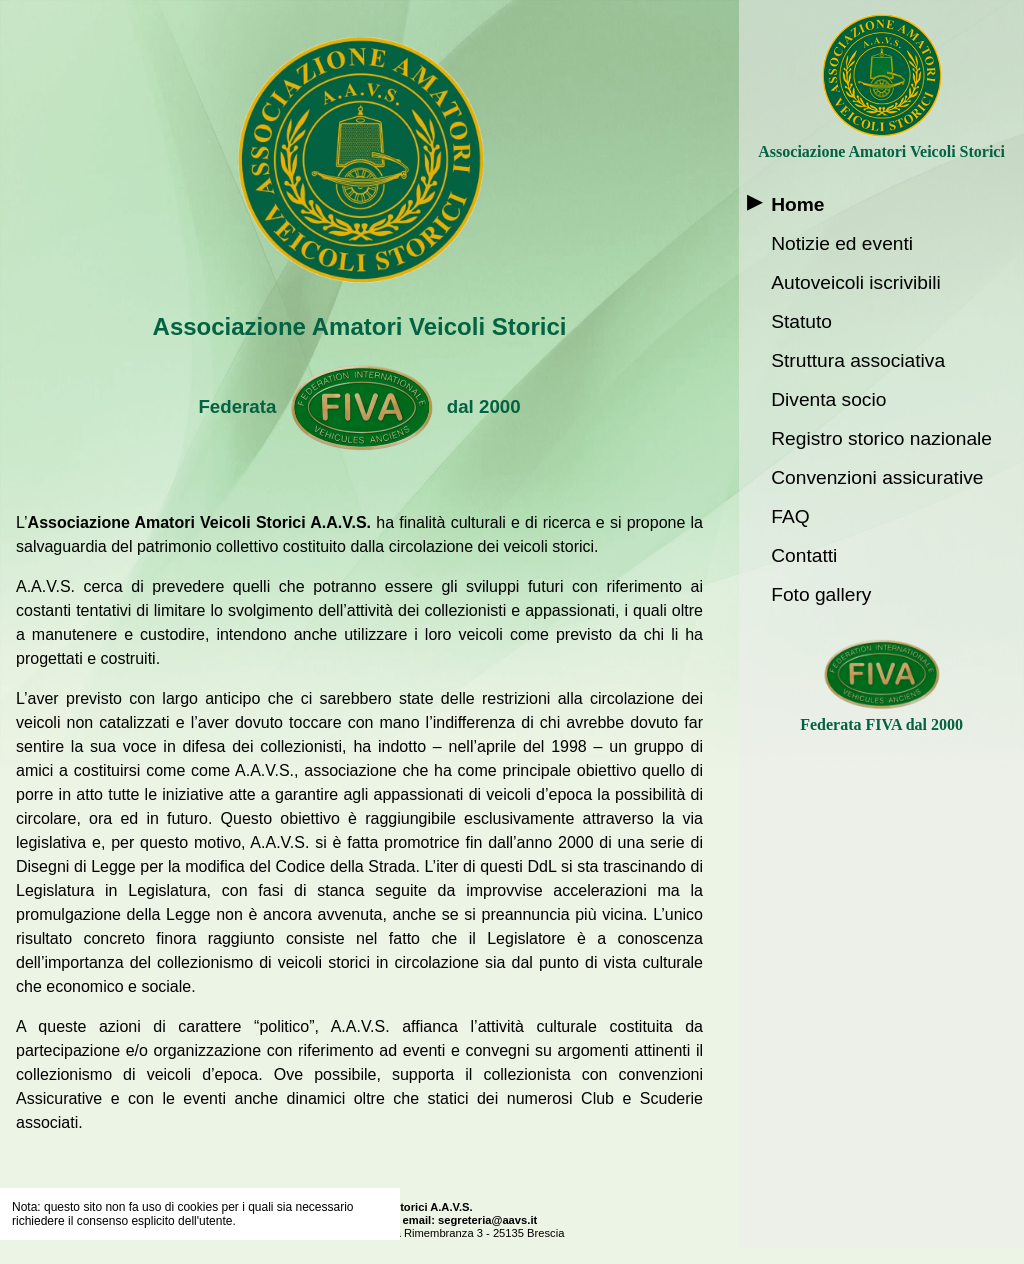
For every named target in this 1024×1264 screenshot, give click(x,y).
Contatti (804, 555)
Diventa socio (828, 399)
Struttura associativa (858, 360)
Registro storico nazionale (881, 438)
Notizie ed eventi (842, 243)
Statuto (801, 321)
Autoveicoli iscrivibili (856, 282)
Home (797, 204)
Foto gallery (821, 594)
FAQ (790, 516)
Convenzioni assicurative (877, 477)
